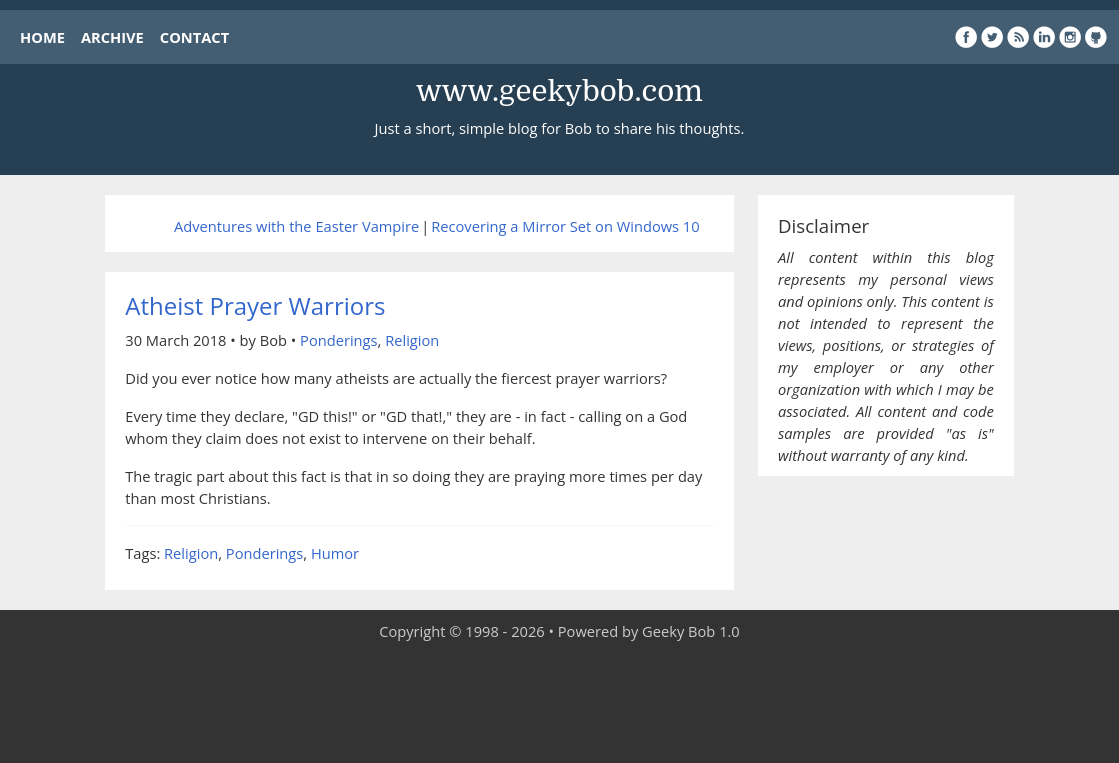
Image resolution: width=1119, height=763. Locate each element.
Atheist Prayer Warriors (255, 305)
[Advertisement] (560, 703)
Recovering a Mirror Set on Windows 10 (565, 226)
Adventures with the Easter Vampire (296, 226)
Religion (412, 340)
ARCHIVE (112, 37)
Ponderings (338, 340)
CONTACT (194, 37)
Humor (335, 553)
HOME (42, 37)
